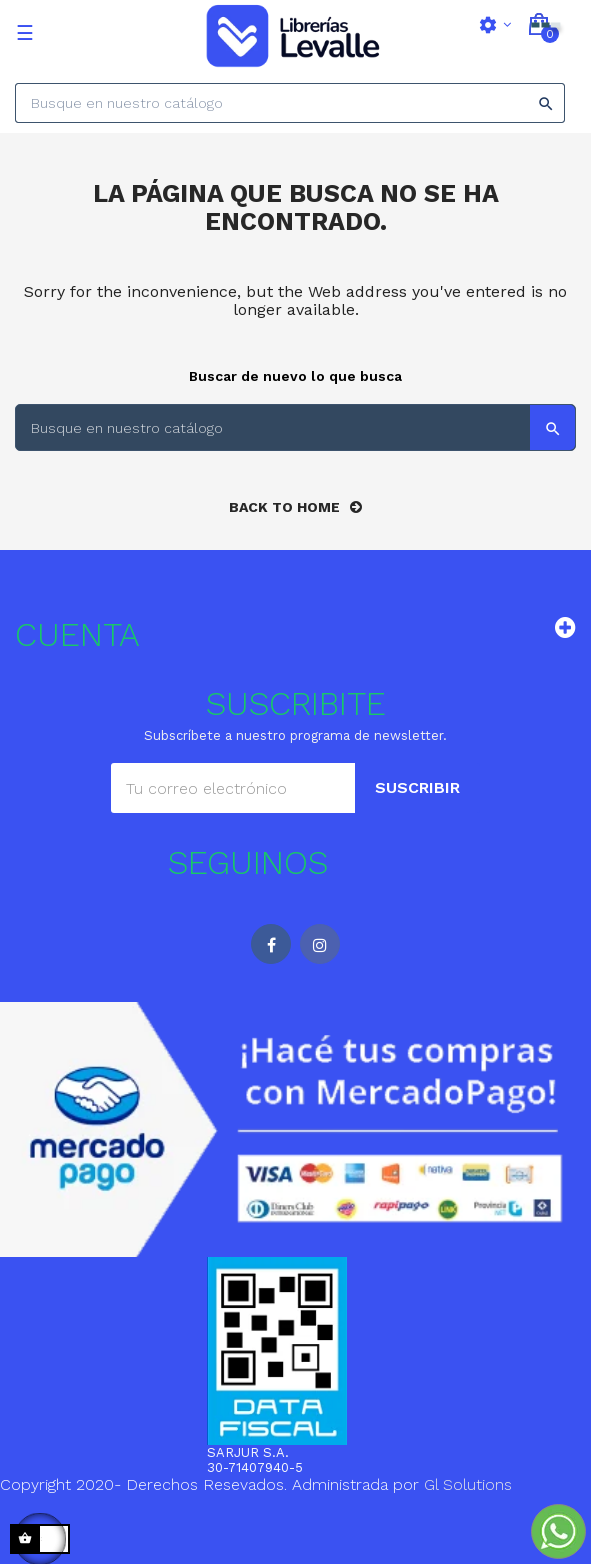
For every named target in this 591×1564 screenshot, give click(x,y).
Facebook (271, 944)
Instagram (320, 944)
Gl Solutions (468, 1484)
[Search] (290, 103)
